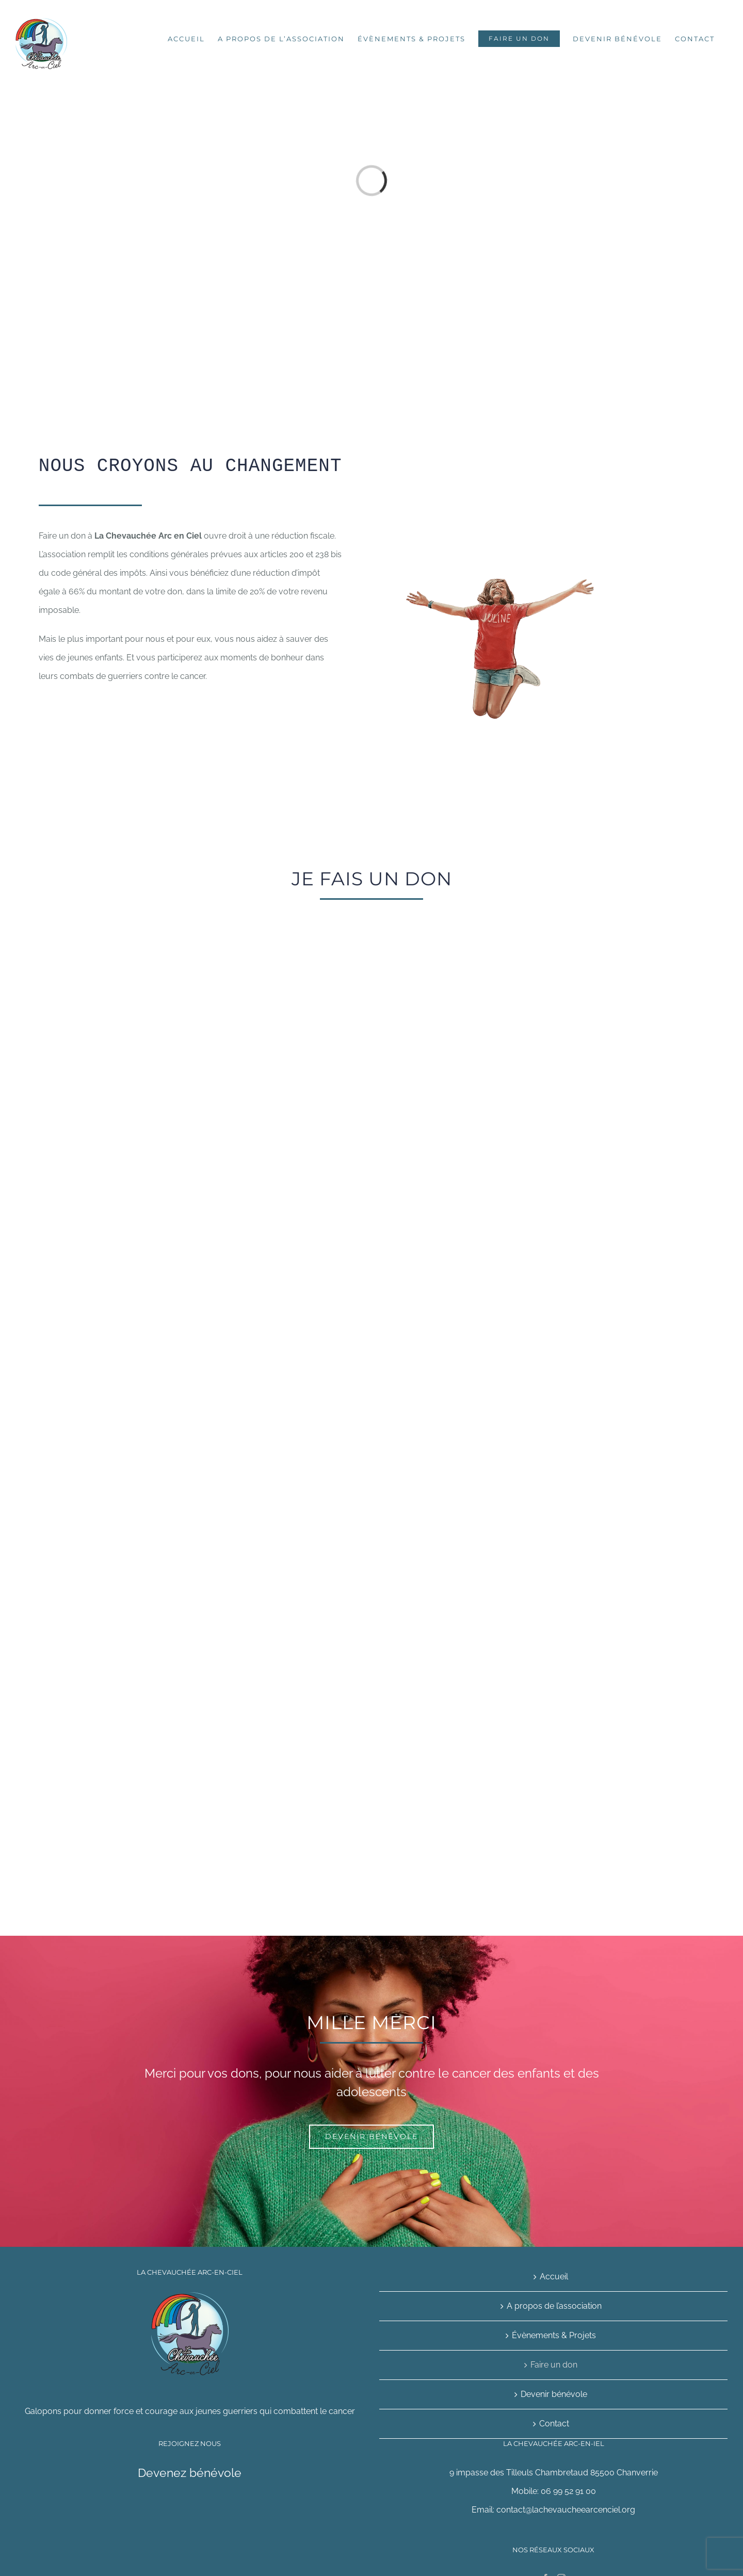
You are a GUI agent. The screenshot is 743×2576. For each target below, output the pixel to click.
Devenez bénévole (189, 2473)
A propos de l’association (554, 2306)
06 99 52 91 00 (568, 2491)
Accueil (554, 2276)
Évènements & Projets (554, 2335)
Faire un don (553, 2365)
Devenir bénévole (554, 2394)
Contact (554, 2423)
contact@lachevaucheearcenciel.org (565, 2510)
